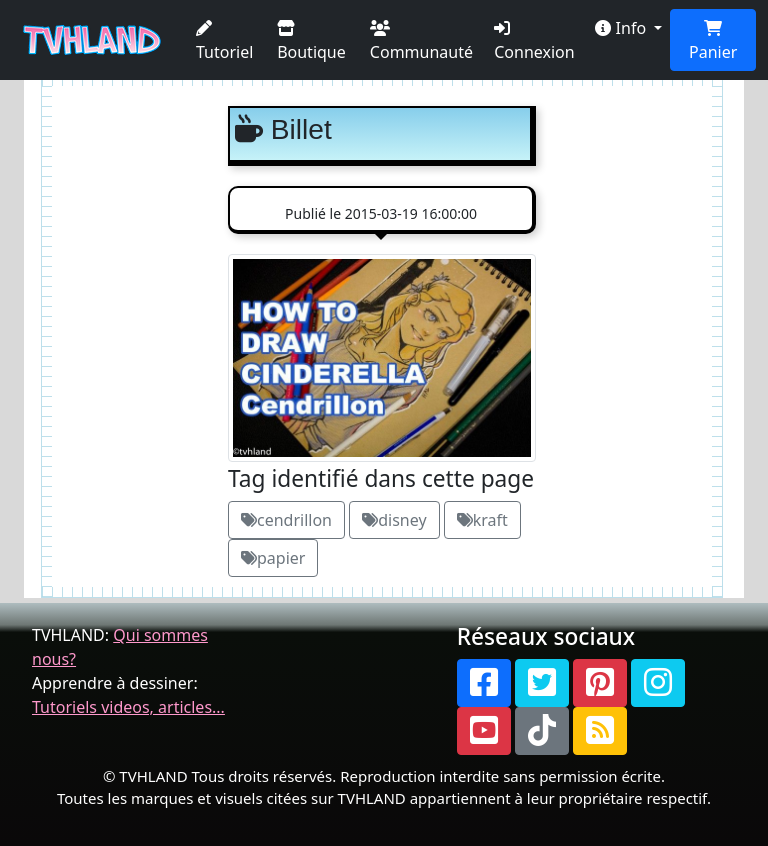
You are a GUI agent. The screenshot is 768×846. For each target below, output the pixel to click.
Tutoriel (224, 41)
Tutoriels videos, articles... (128, 707)
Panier (713, 41)
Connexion (534, 41)
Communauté (421, 41)
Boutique (311, 41)
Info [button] (622, 28)
